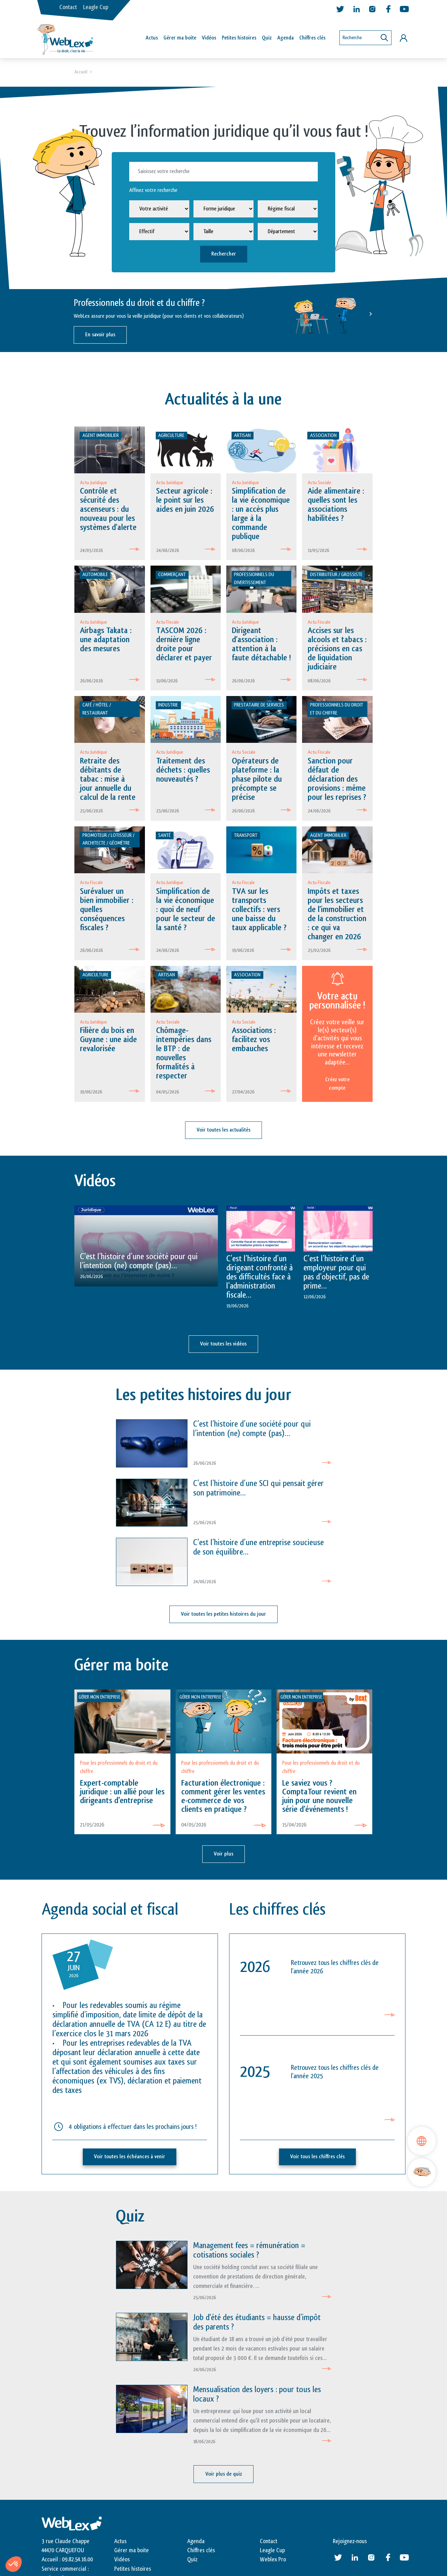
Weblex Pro (273, 2561)
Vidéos (209, 38)
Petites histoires (239, 38)
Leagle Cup (95, 7)
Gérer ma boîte (179, 38)
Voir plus (223, 1855)
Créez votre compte (337, 1085)
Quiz (267, 38)
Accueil (80, 72)
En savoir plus (100, 334)
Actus (152, 38)
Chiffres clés (312, 38)
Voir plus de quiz (223, 2475)
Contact (68, 7)
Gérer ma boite (131, 2551)
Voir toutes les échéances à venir (129, 2158)
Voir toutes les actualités (223, 1131)
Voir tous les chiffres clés (317, 2158)
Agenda (285, 38)
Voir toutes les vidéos (223, 1345)
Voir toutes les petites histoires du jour (223, 1615)
